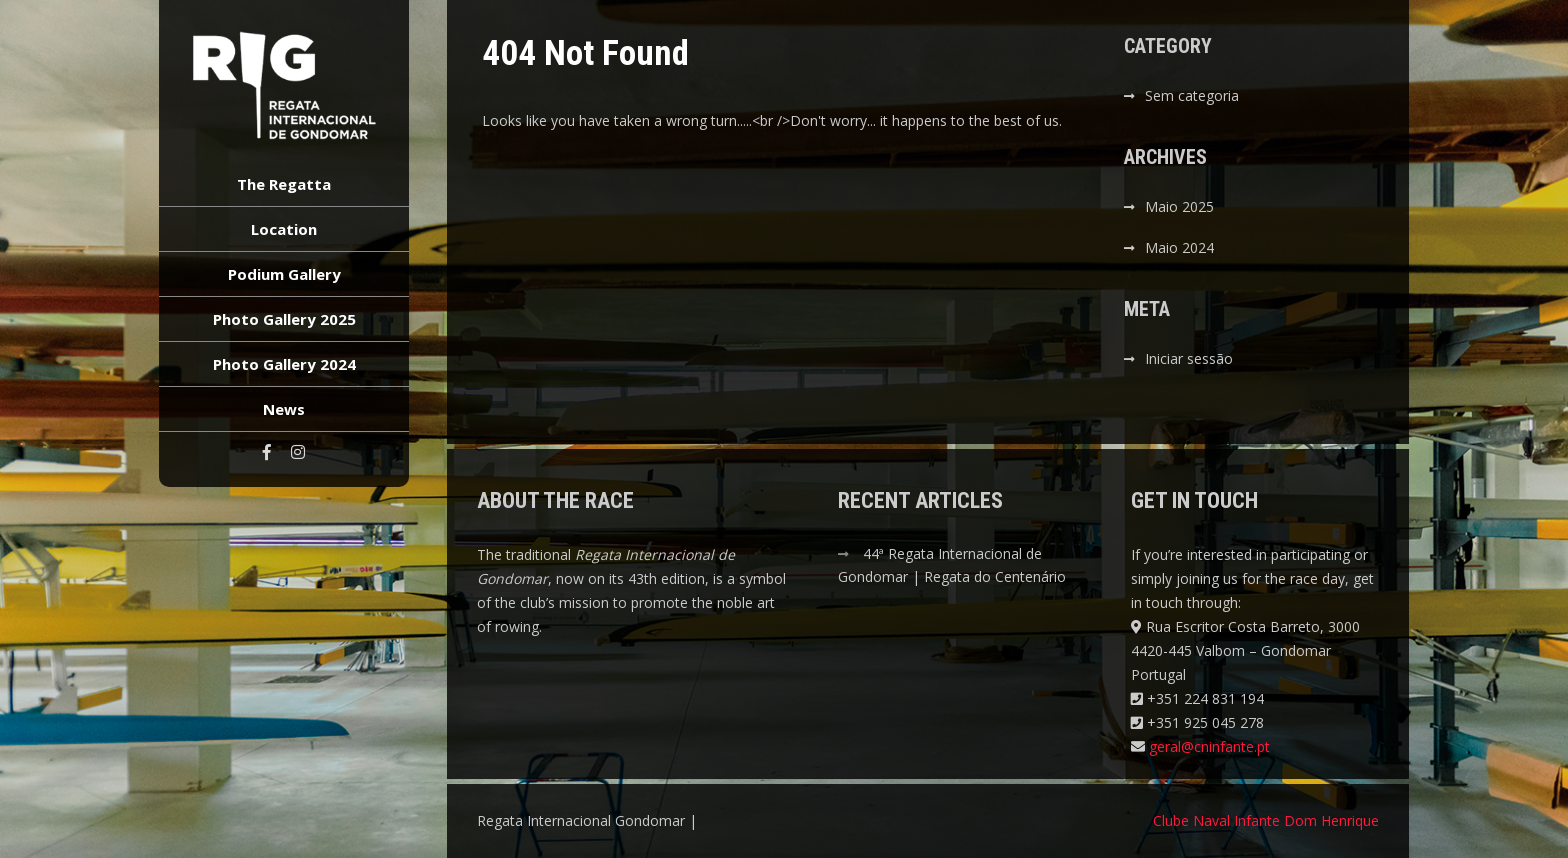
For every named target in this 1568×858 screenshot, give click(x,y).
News (284, 409)
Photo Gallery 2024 (284, 364)
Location (284, 229)
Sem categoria (1192, 95)
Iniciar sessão (1189, 358)
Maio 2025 (1179, 206)
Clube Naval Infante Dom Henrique (1266, 820)
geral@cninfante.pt (1209, 746)
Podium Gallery (284, 274)
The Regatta (284, 184)
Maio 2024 (1179, 247)
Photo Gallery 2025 (284, 319)
